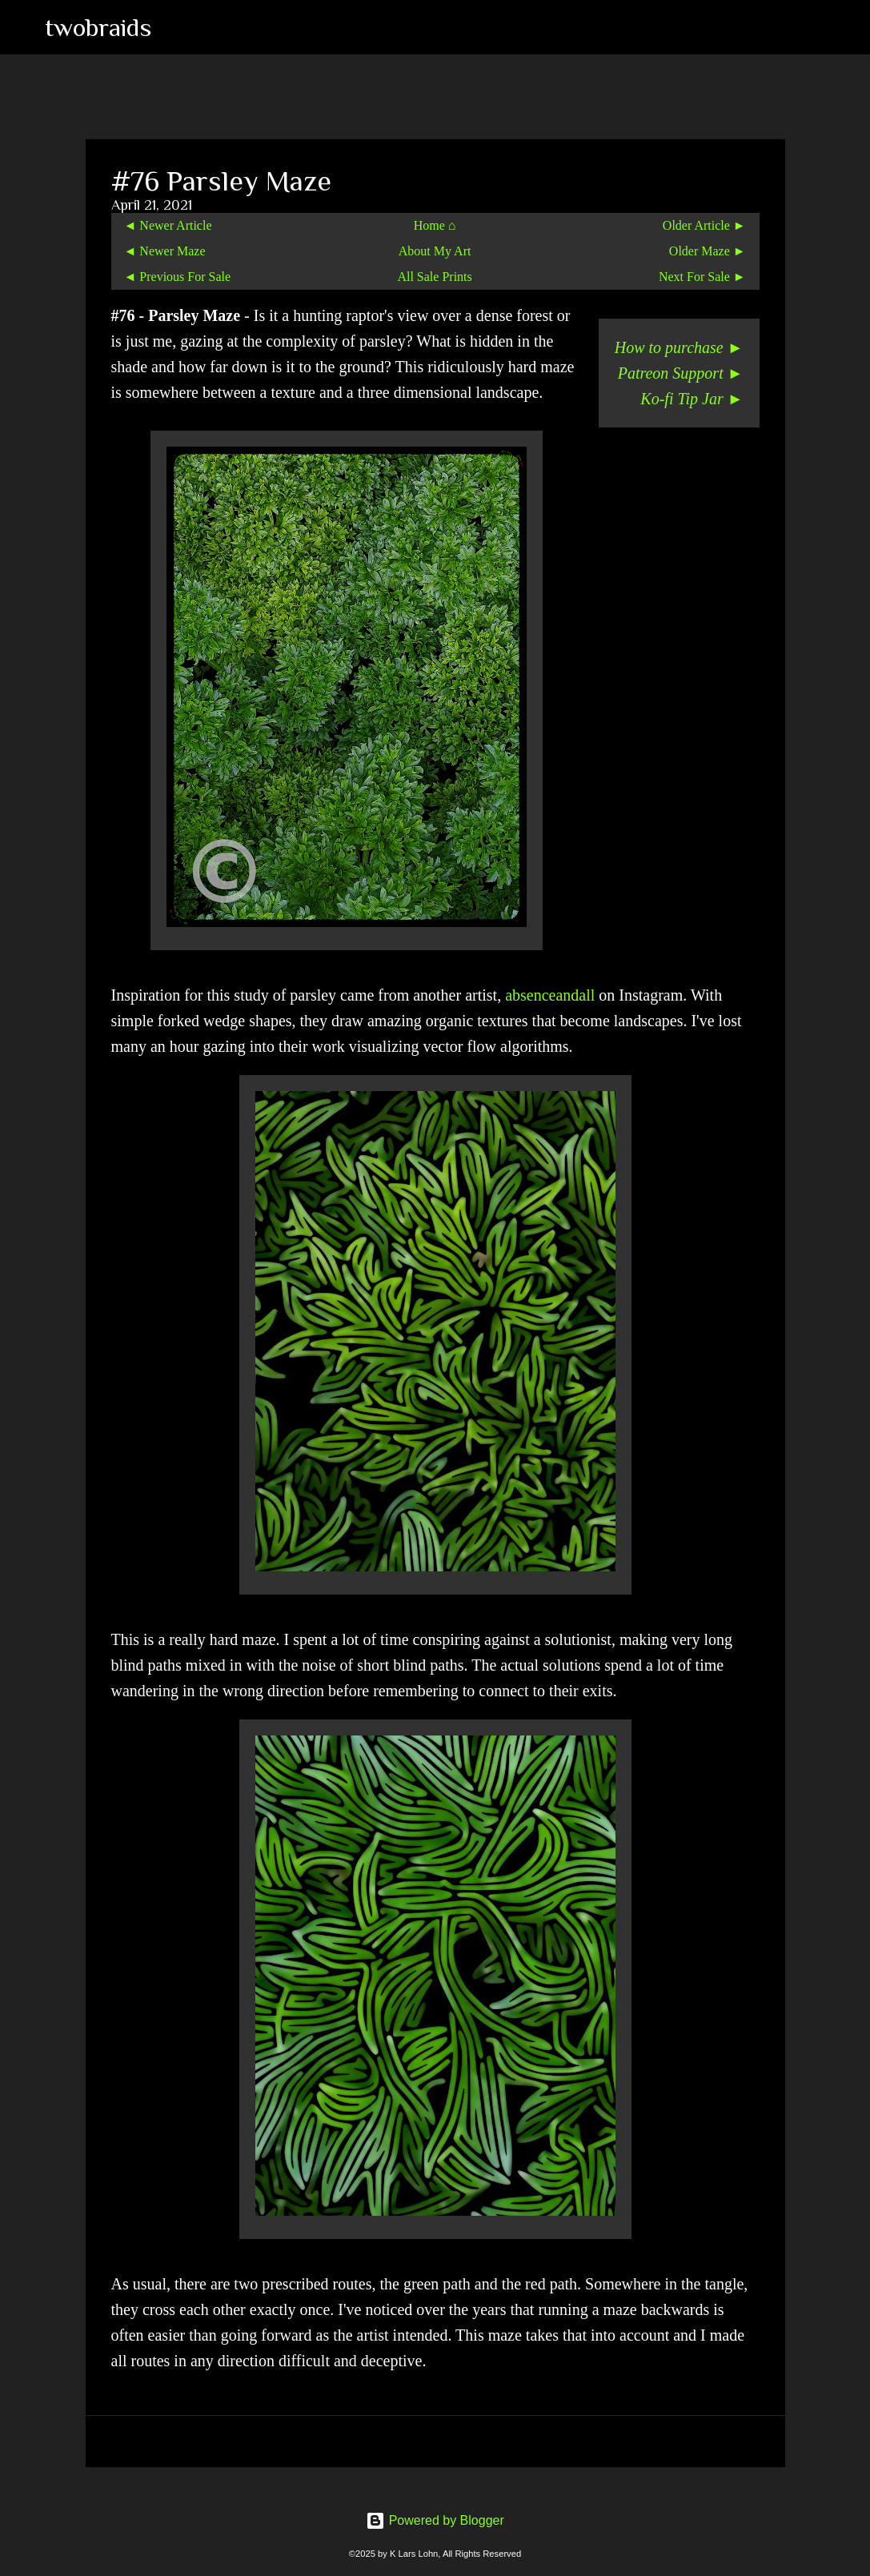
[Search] (173, 27)
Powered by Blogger (435, 2520)
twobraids (98, 27)
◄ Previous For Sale (177, 276)
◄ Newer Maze (165, 251)
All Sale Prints (434, 276)
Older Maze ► (707, 251)
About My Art (435, 251)
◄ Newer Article (168, 225)
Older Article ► (704, 225)
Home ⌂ (435, 225)
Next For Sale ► (702, 276)
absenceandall (550, 995)
